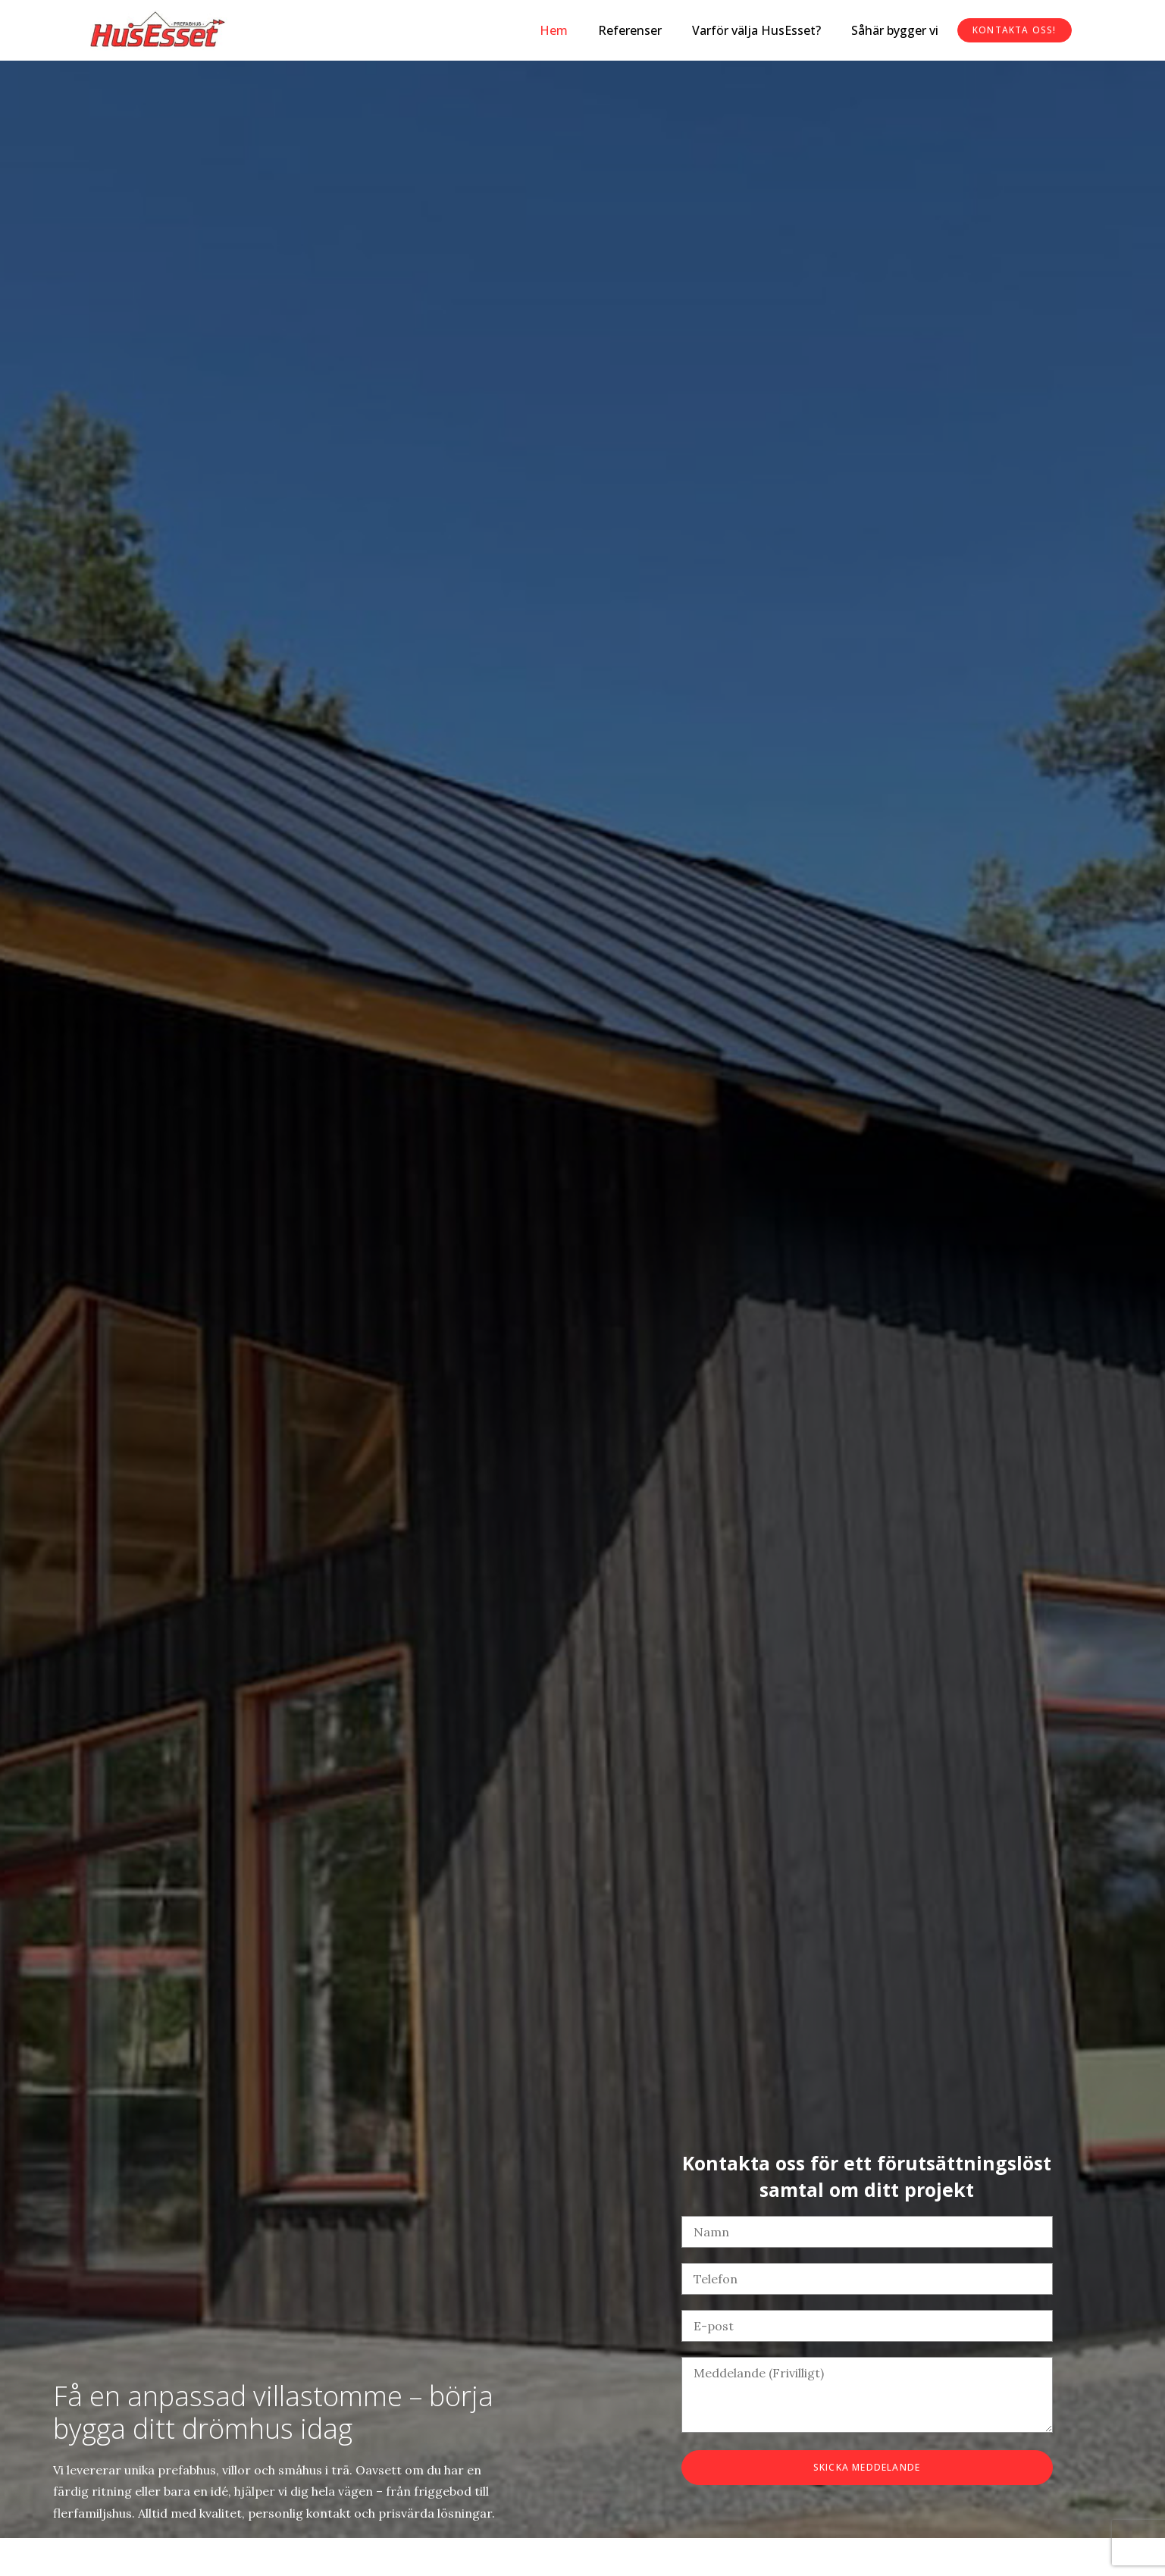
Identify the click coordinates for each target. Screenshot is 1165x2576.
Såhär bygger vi (893, 30)
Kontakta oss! (1014, 30)
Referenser (628, 30)
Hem (552, 30)
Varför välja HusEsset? (755, 30)
